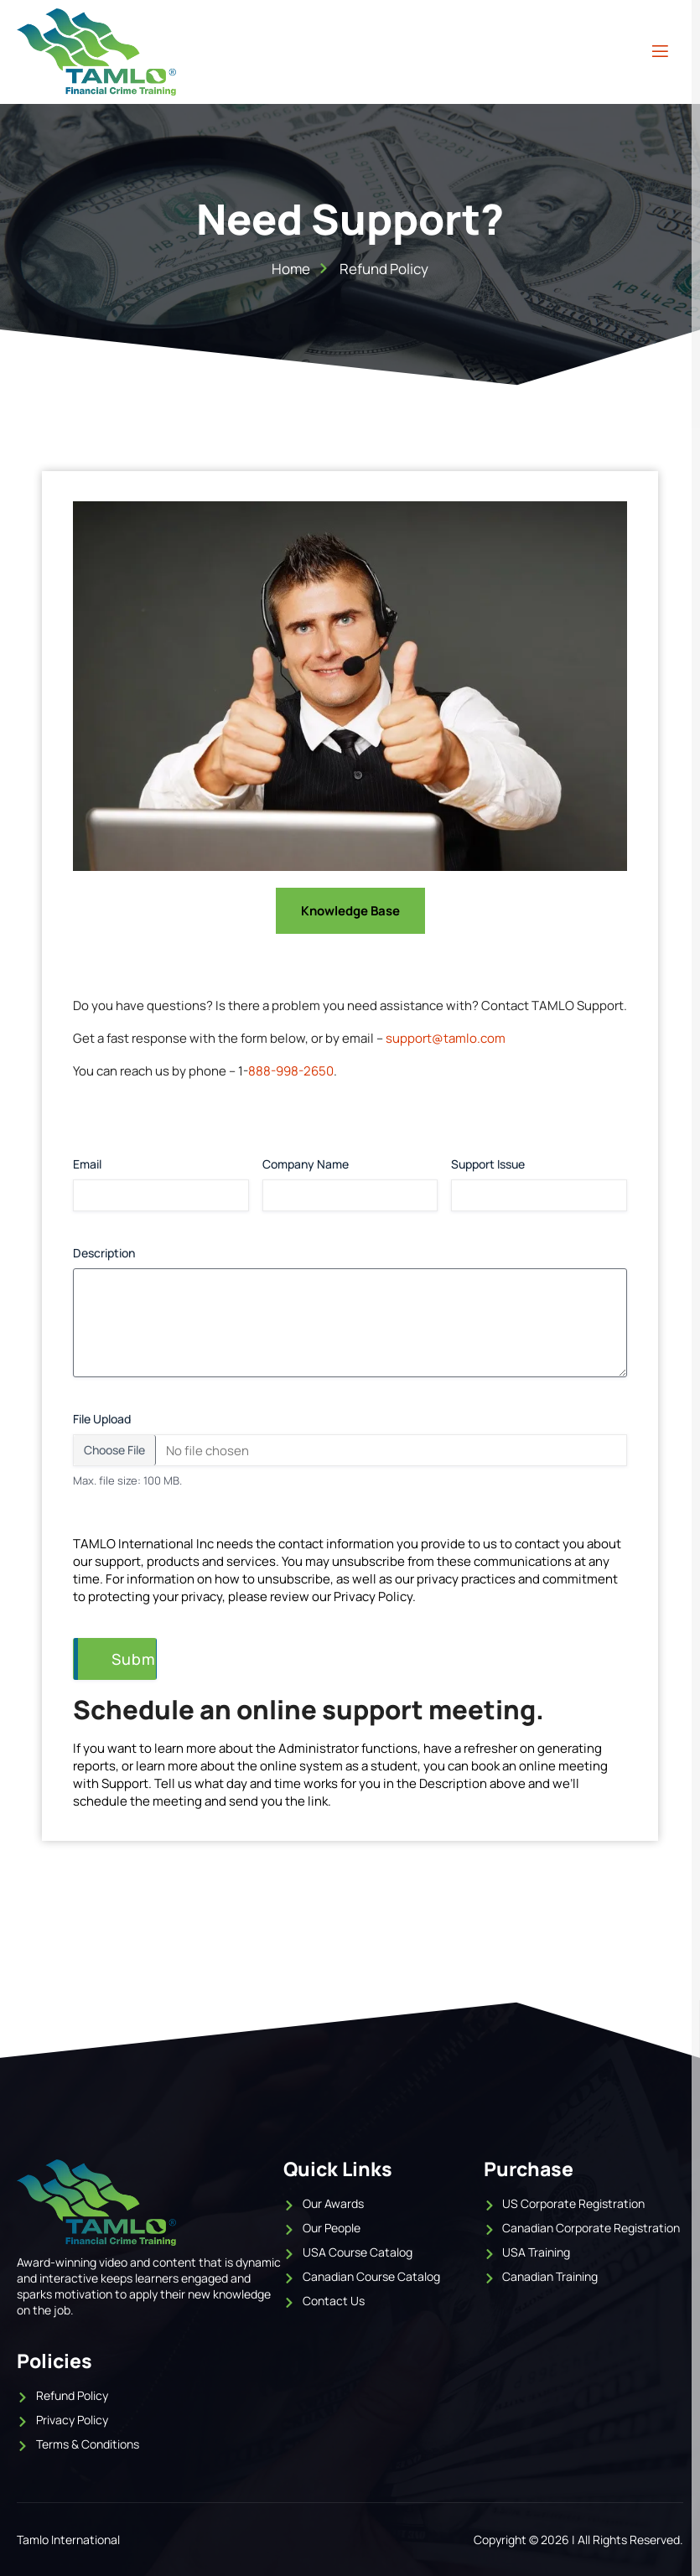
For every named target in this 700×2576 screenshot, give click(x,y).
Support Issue (488, 1164)
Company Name (305, 1164)
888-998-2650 (291, 1071)
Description (131, 1253)
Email (87, 1164)
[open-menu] (660, 52)
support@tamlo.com (446, 1038)
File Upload (102, 1419)
